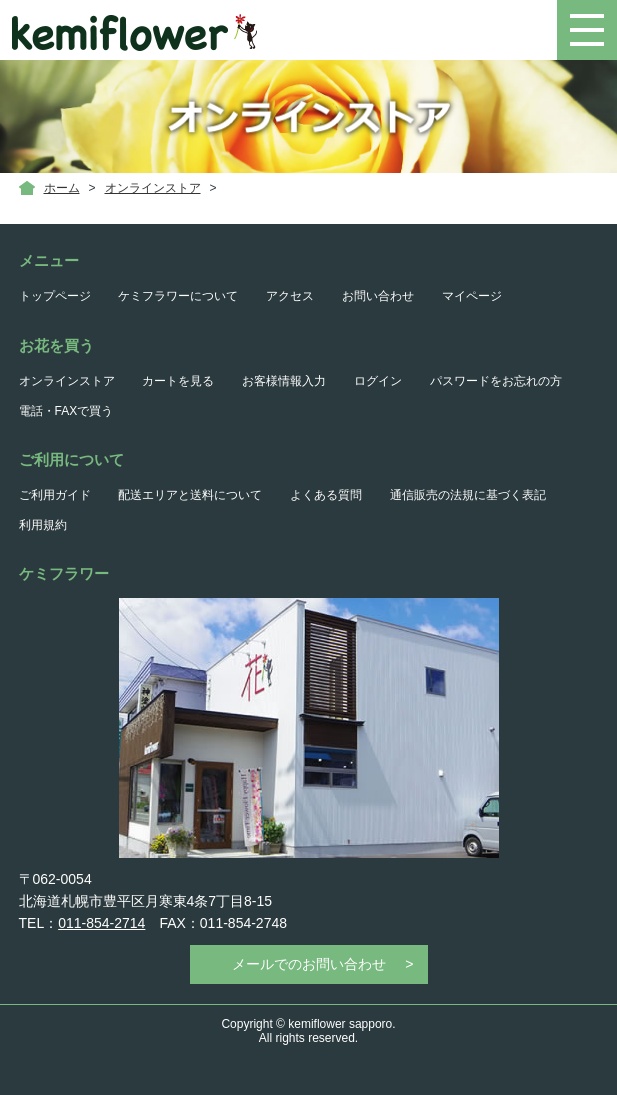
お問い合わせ (378, 296)
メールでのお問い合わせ (309, 964)
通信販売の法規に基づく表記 (468, 495)
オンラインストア (153, 188)
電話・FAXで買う (66, 411)
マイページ (472, 296)
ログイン (378, 381)
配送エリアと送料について (190, 495)
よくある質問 (326, 495)
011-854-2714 (101, 923)
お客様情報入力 (284, 381)
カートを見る (178, 381)
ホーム (62, 188)
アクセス (290, 296)
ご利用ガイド (55, 495)
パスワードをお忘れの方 (496, 381)
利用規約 (43, 525)
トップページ (55, 296)
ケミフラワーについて (178, 296)
